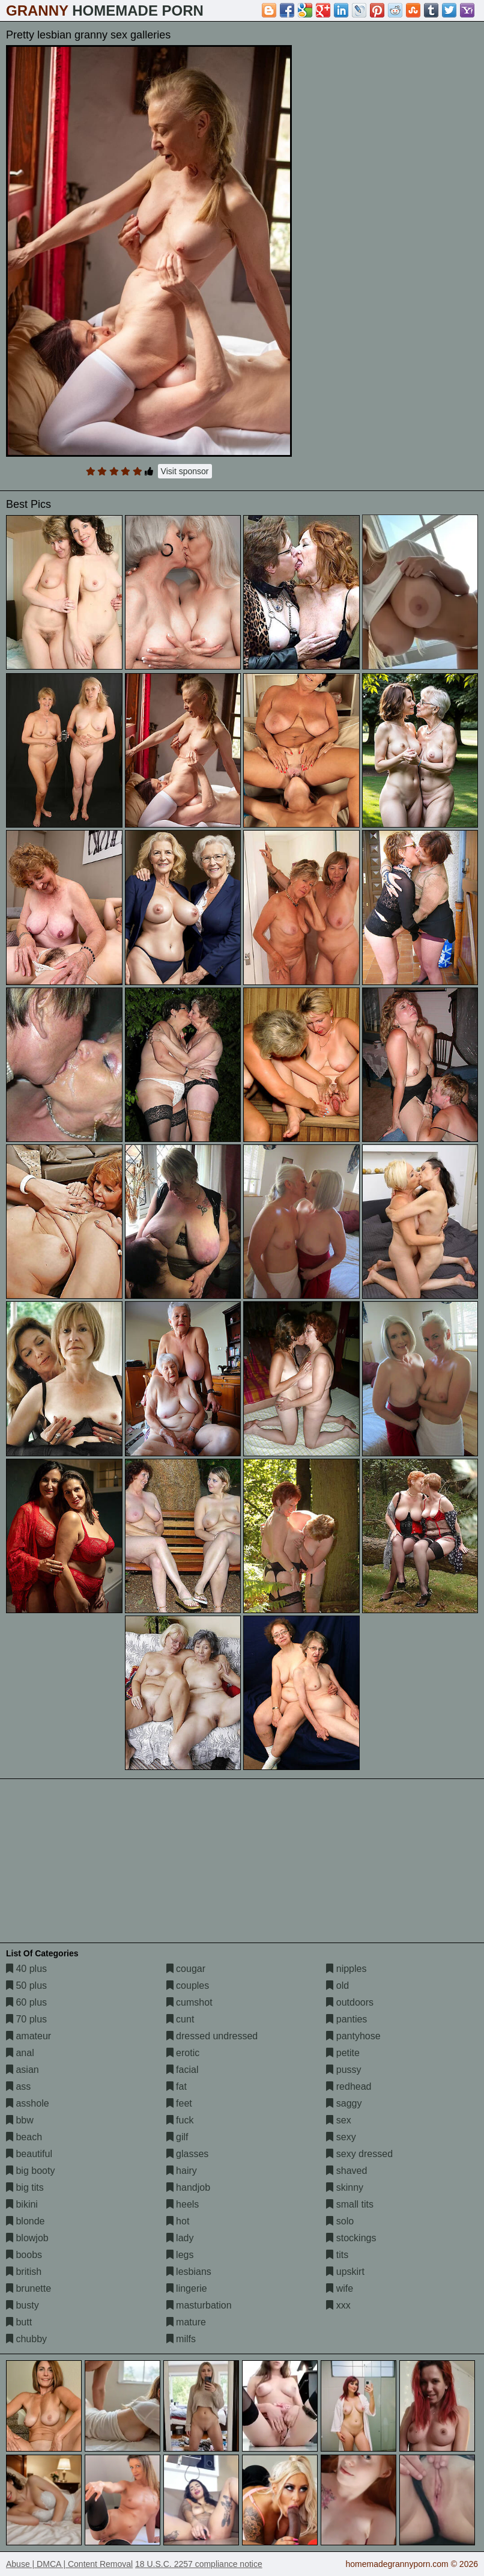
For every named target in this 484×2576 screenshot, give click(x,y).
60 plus (26, 2002)
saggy (343, 2103)
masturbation (199, 2305)
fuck (180, 2120)
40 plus (26, 1969)
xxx (338, 2305)
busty (22, 2305)
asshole (27, 2103)
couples (188, 1985)
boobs (24, 2255)
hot (178, 2221)
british (23, 2271)
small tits (350, 2204)
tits (337, 2255)
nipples (346, 1969)
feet (179, 2103)
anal (20, 2053)
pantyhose (353, 2036)
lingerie (186, 2288)
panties (346, 2019)
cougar (185, 1969)
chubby (26, 2339)
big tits (25, 2187)
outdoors (350, 2002)
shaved (346, 2170)
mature (186, 2322)
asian (22, 2070)
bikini (22, 2204)
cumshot (189, 2002)
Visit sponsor (185, 471)
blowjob (27, 2238)
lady (180, 2238)
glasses (187, 2154)
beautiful (29, 2154)
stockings (351, 2238)
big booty (30, 2170)
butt (19, 2322)
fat (176, 2086)
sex (338, 2120)
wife (339, 2288)
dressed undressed (212, 2036)
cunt (180, 2019)
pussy (343, 2070)
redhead (348, 2086)
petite (343, 2053)
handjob (188, 2187)
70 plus (26, 2019)
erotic (183, 2053)
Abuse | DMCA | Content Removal (69, 2564)
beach (24, 2137)
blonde (25, 2221)
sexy (340, 2137)
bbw (20, 2120)
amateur (28, 2036)
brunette (28, 2288)
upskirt (345, 2271)
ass (18, 2086)
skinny (344, 2187)
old (337, 1985)
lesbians (188, 2271)
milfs (181, 2339)
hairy (181, 2170)
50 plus (26, 1985)
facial (182, 2070)
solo (340, 2221)
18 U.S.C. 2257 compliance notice (198, 2564)
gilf (177, 2137)
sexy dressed (359, 2154)
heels (182, 2204)
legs (180, 2255)
